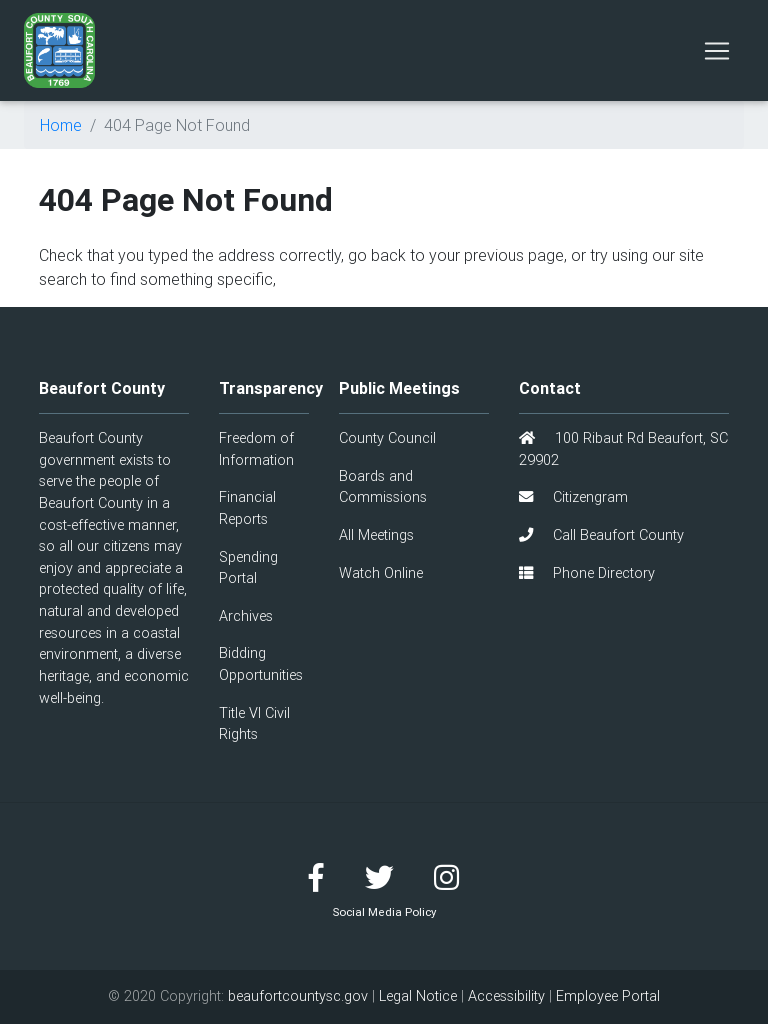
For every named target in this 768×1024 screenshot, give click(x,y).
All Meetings (376, 535)
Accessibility (506, 996)
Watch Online (381, 573)
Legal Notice (418, 996)
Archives (246, 616)
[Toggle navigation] (717, 51)
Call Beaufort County (601, 535)
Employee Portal (608, 996)
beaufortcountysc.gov (298, 996)
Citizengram (573, 497)
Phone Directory (587, 573)
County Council (387, 438)
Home (61, 125)
